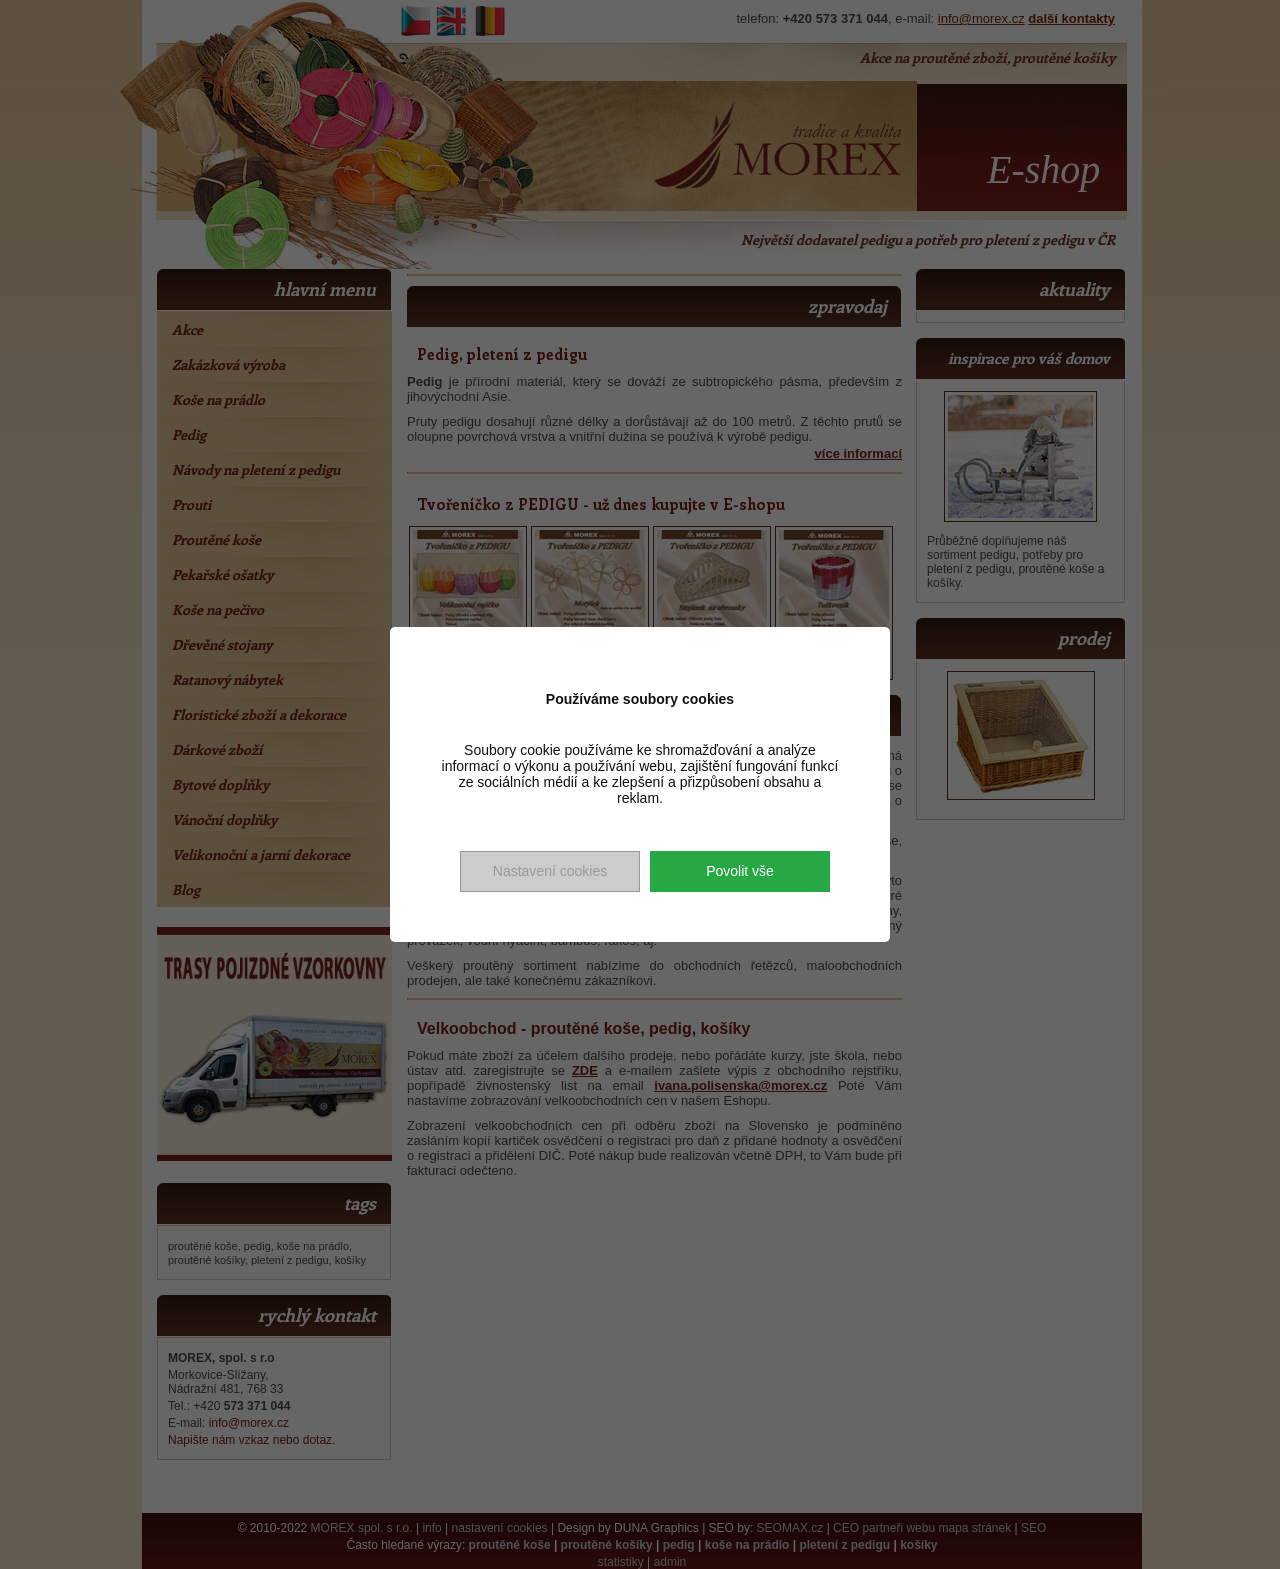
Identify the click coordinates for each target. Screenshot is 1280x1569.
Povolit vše (740, 871)
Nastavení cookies (550, 871)
